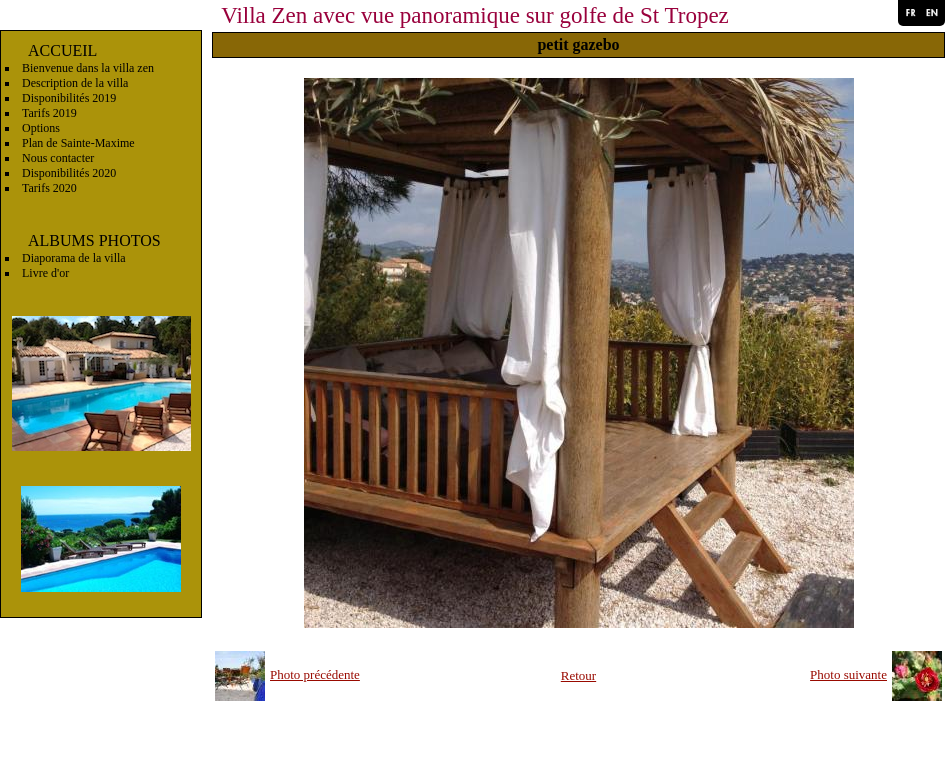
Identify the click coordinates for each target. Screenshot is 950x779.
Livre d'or (45, 273)
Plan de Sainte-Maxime (78, 143)
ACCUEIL (62, 50)
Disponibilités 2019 (69, 98)
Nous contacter (58, 158)
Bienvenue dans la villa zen (88, 68)
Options (41, 128)
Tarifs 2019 (49, 113)
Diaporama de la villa (74, 258)
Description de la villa (75, 83)
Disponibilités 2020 (69, 173)
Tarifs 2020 (49, 188)
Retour (578, 675)
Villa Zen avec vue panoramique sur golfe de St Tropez (475, 15)
